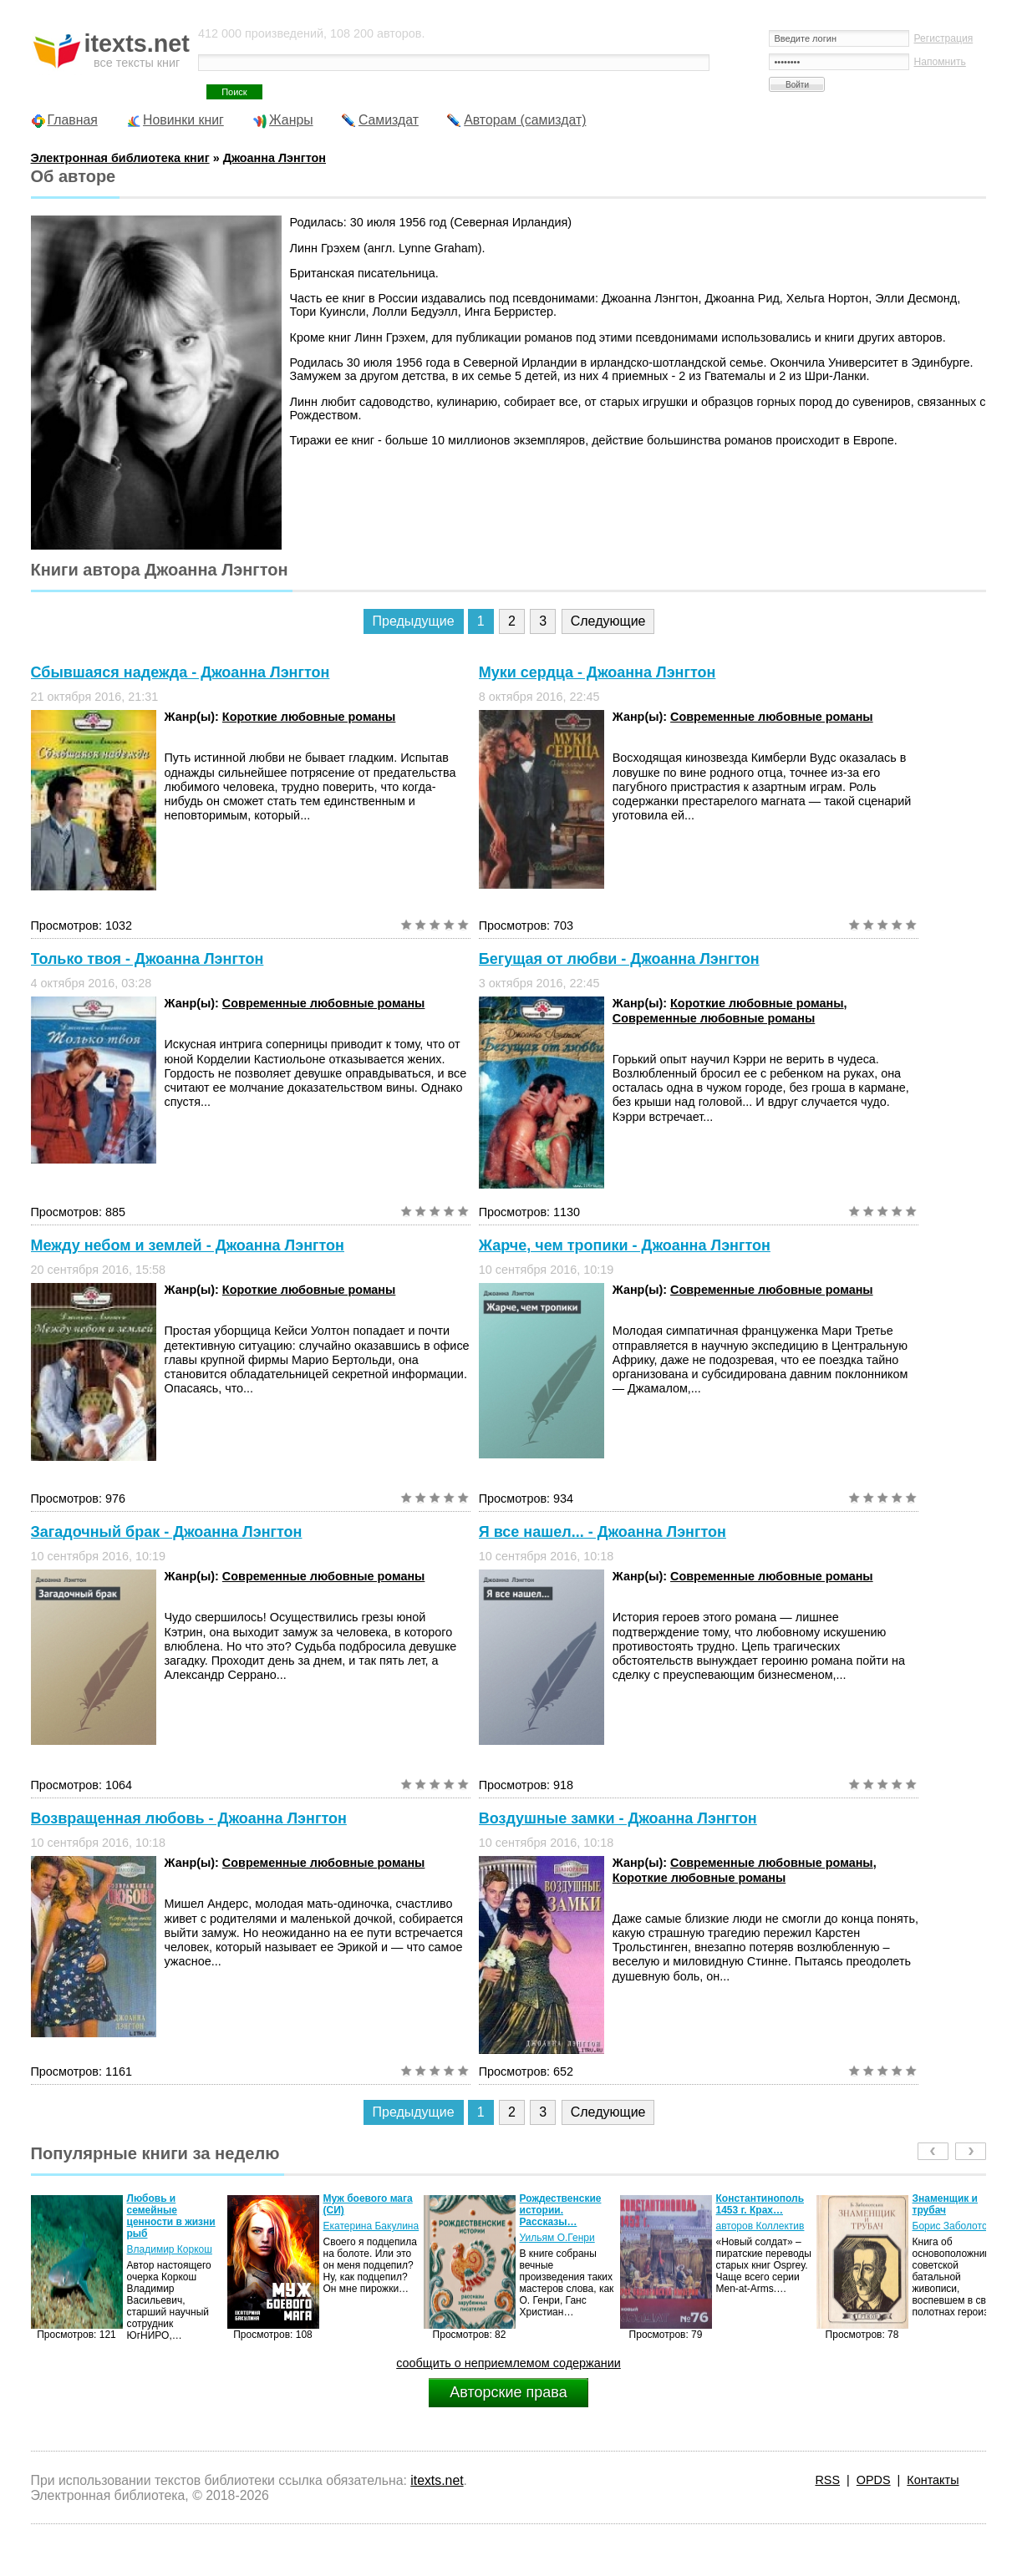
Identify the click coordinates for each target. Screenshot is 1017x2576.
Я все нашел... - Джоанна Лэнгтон (602, 1532)
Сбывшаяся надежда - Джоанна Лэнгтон (180, 672)
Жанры (291, 120)
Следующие (608, 621)
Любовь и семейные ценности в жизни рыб (171, 2216)
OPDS (874, 2480)
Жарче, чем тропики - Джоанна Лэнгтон (624, 1245)
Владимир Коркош (169, 2249)
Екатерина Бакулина (371, 2226)
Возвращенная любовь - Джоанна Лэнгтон (189, 1818)
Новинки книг (183, 120)
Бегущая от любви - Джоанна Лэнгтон (619, 959)
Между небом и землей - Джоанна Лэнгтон (187, 1245)
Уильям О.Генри (557, 2238)
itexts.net (436, 2480)
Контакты (933, 2480)
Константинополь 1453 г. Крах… (760, 2204)
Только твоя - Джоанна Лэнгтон (147, 959)
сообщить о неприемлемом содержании (508, 2363)
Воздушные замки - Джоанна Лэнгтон (618, 1818)
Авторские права (508, 2392)
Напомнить (939, 62)
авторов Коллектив (760, 2226)
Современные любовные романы (771, 716)
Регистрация (943, 38)
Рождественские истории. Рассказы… (561, 2210)
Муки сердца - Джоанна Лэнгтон (597, 672)
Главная (73, 120)
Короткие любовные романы (308, 716)
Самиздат (388, 120)
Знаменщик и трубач (945, 2204)
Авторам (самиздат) (525, 120)
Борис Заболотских (957, 2226)
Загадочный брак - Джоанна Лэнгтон (167, 1532)
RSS (827, 2480)
